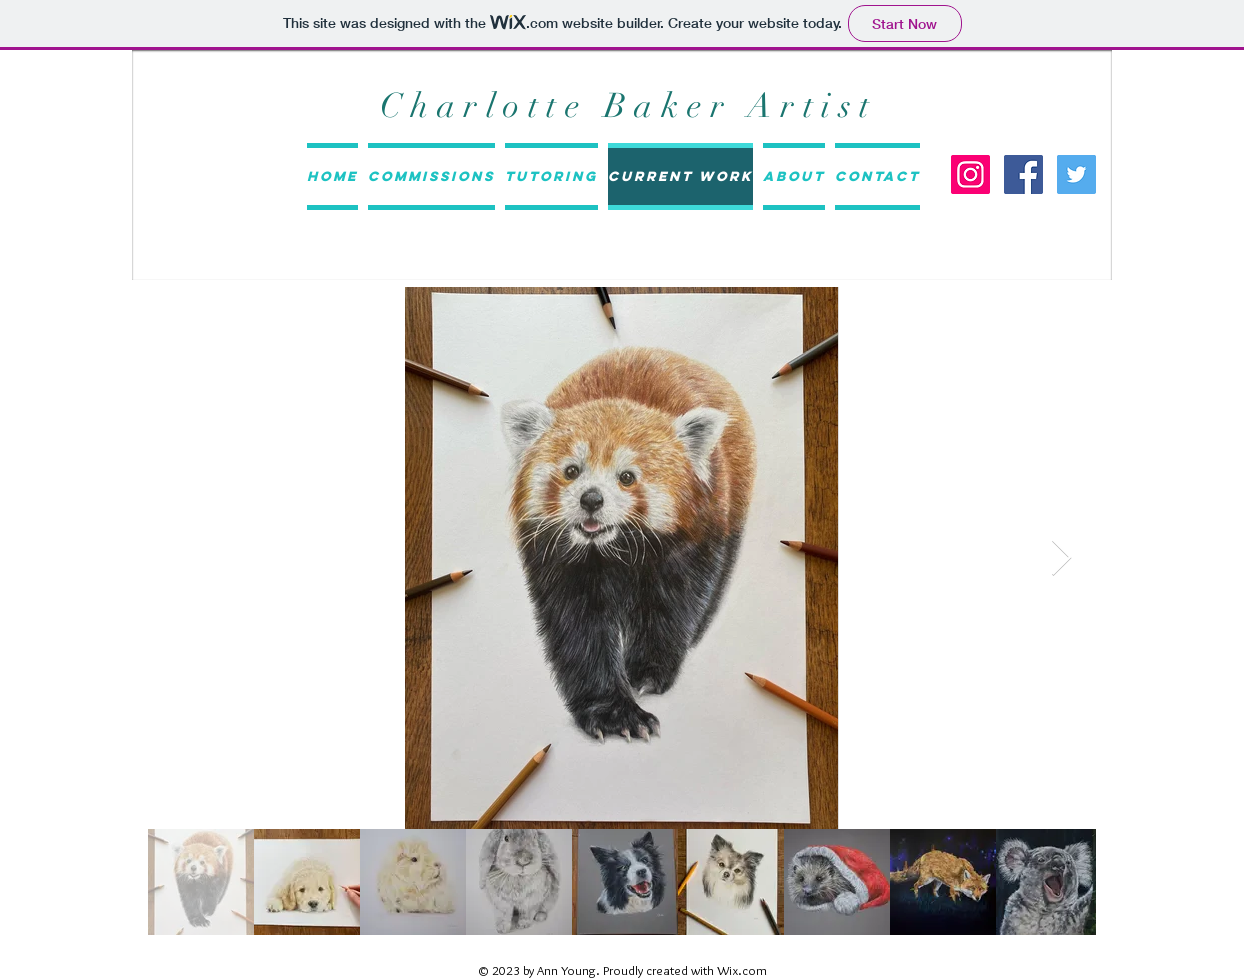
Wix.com (742, 970)
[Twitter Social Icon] (1076, 174)
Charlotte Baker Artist (629, 106)
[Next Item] (1061, 558)
